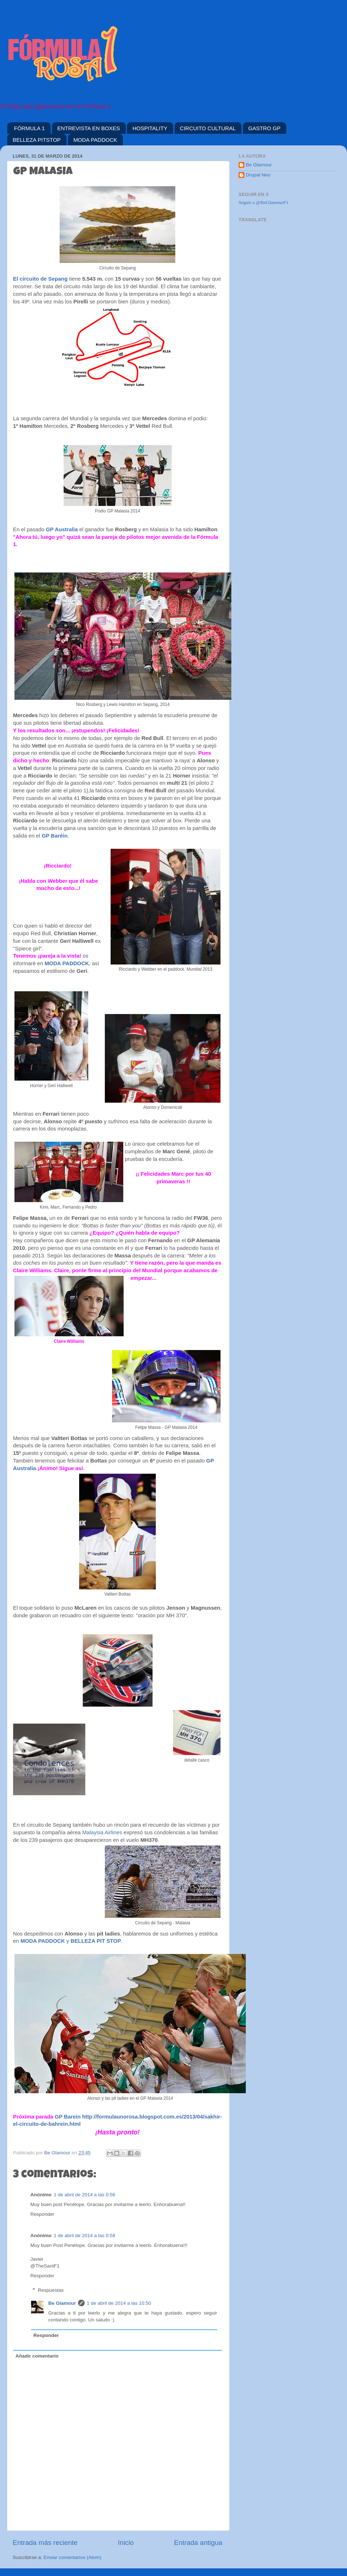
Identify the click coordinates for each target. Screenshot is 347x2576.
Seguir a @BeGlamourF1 (263, 202)
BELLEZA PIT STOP (95, 1941)
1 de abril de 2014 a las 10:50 (119, 2303)
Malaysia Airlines (102, 1832)
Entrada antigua (198, 2542)
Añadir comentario (37, 2356)
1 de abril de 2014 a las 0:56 (84, 2194)
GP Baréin (55, 836)
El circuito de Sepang (40, 279)
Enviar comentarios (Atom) (73, 2557)
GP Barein (68, 2117)
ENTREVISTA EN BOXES (88, 128)
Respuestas (51, 2290)
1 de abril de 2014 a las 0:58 (84, 2235)
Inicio (126, 2542)
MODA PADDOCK (95, 140)
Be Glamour (62, 2303)
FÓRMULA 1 (29, 128)
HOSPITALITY (149, 128)
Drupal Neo (258, 175)
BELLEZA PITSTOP (37, 140)
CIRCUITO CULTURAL (208, 128)
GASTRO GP (264, 128)
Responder (42, 2214)
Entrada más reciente (45, 2542)
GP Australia (62, 529)
